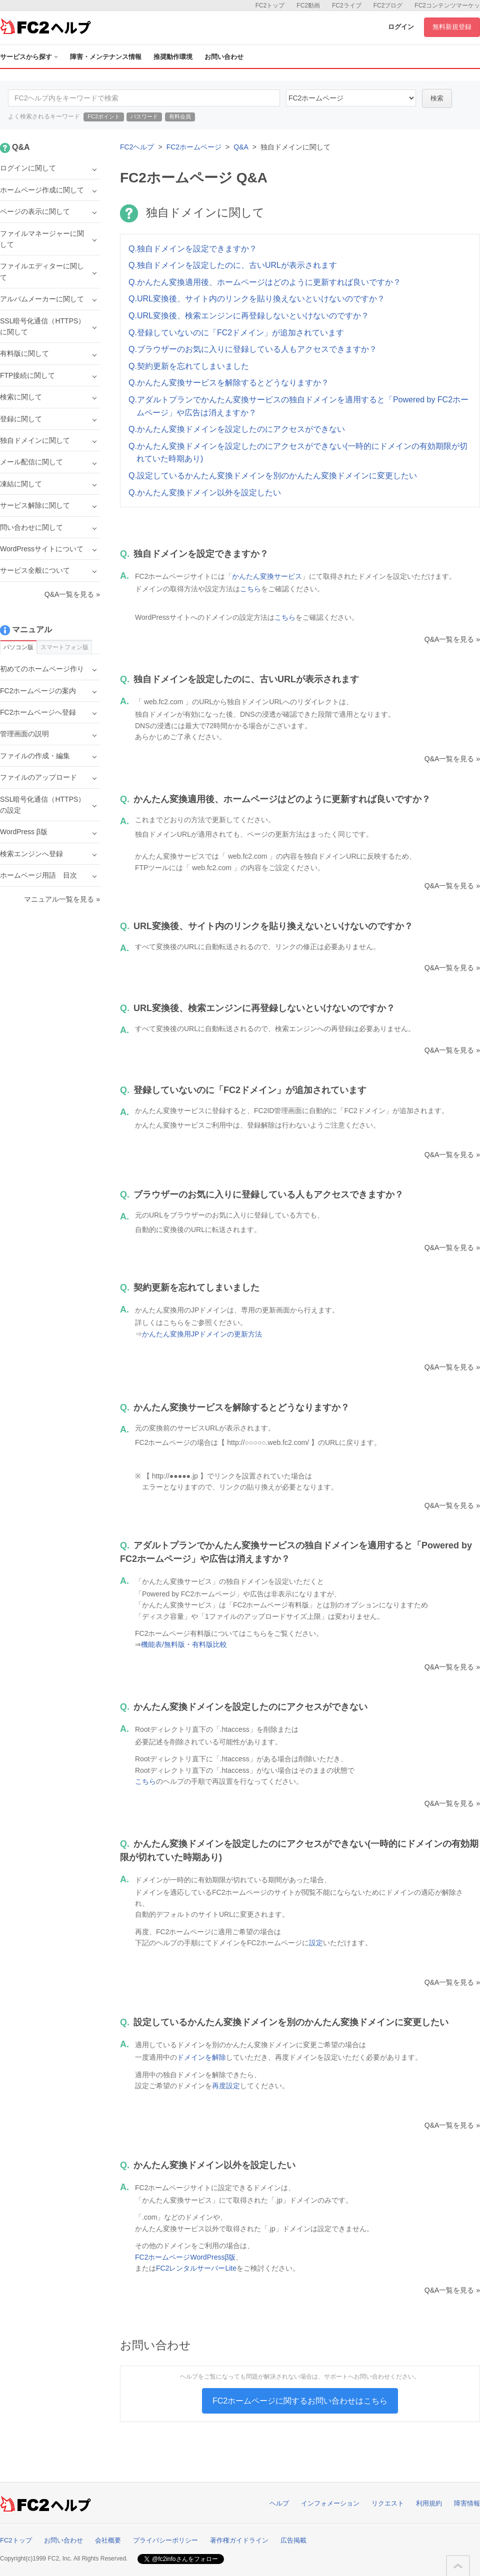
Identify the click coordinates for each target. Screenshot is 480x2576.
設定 (316, 1943)
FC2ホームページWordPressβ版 (185, 2257)
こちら (250, 589)
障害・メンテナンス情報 (106, 56)
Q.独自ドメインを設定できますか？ (192, 248)
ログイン (401, 26)
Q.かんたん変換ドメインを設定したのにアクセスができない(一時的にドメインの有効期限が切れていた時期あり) (298, 452)
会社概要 (108, 2540)
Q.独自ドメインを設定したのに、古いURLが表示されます (232, 265)
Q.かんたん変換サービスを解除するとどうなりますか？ (228, 382)
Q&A (241, 147)
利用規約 (429, 2503)
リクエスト (388, 2503)
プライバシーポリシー (165, 2540)
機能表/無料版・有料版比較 (184, 1644)
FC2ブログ (388, 5)
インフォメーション (330, 2503)
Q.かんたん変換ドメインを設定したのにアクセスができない (236, 429)
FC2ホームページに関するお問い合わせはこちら (300, 2401)
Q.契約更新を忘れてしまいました (188, 366)
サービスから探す (29, 56)
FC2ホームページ (194, 147)
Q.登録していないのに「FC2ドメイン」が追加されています (236, 332)
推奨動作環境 (173, 56)
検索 (437, 98)
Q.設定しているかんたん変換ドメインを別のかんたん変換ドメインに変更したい (272, 475)
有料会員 (180, 116)
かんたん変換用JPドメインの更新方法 (202, 1334)
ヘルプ (279, 2503)
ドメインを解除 (201, 2057)
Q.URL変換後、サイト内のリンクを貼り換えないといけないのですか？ (256, 298)
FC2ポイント (104, 116)
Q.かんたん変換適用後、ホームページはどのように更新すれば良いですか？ (264, 282)
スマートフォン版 (64, 647)
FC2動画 (308, 5)
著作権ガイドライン (239, 2540)
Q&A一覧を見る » (452, 639)
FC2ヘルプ (137, 147)
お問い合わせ (224, 56)
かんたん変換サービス (267, 576)
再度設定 (226, 2086)
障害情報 (467, 2503)
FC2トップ (270, 5)
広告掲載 (293, 2540)
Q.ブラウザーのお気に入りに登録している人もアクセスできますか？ (252, 349)
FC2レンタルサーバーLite (196, 2268)
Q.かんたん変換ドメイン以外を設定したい (204, 492)
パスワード (144, 116)
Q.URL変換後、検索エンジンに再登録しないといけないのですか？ (248, 315)
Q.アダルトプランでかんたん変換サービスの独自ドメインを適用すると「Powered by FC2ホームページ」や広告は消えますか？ (298, 406)
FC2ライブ (347, 5)
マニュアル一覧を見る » (62, 899)
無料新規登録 (452, 26)
